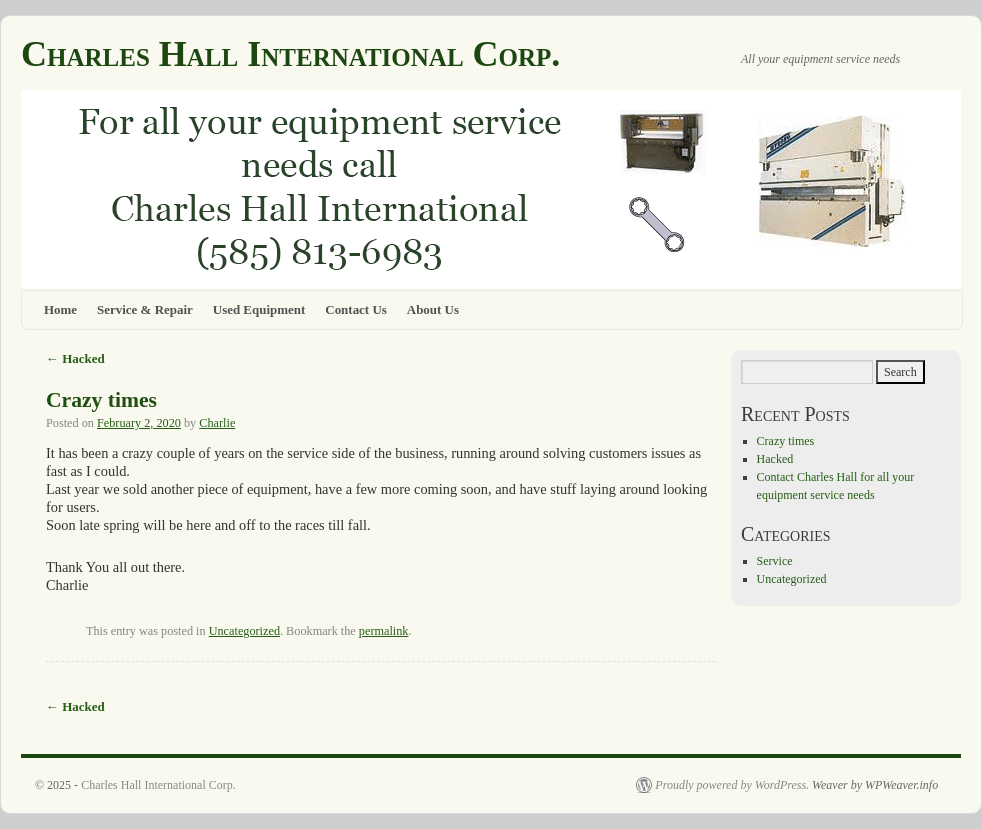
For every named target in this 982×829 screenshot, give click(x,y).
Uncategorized (244, 631)
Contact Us (356, 309)
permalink (384, 631)
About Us (433, 309)
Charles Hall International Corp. (290, 54)
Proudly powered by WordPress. (732, 785)
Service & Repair (145, 309)
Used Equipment (259, 309)
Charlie (217, 423)
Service (775, 561)
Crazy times (101, 400)
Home (60, 309)
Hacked (75, 358)
